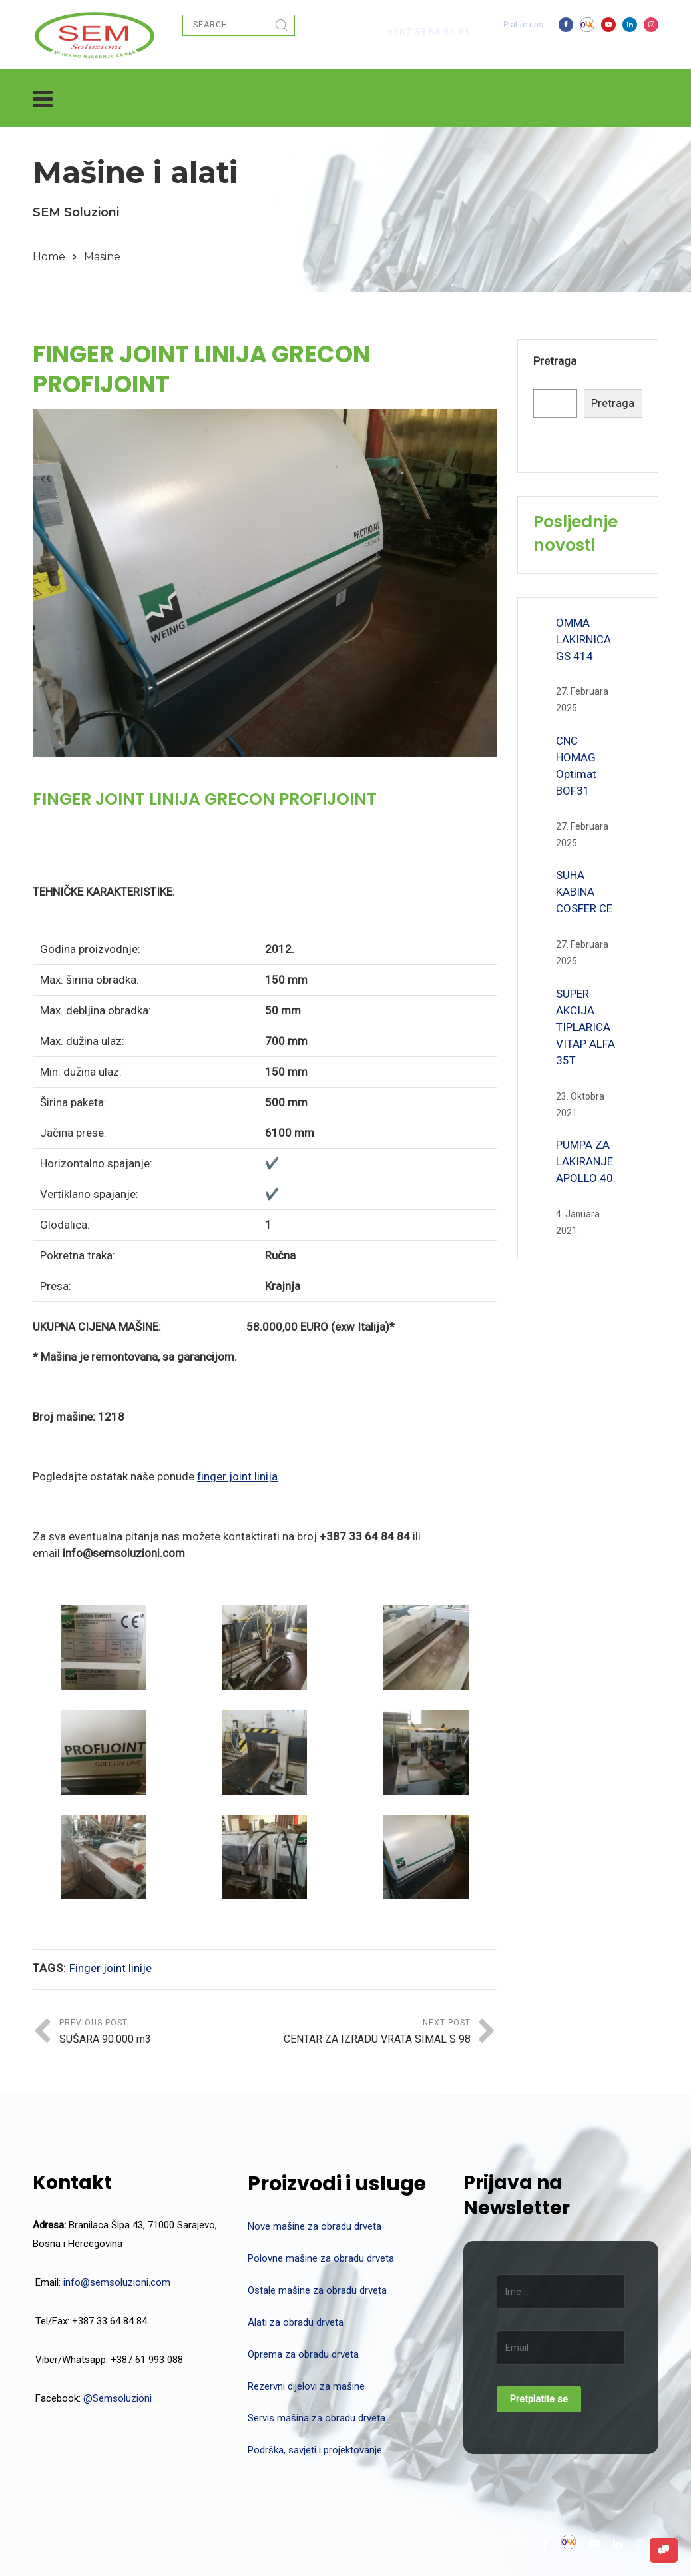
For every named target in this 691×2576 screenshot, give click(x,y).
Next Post (368, 2033)
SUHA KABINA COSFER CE (584, 891)
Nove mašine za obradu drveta (314, 2226)
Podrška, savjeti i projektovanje (315, 2450)
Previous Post (162, 2033)
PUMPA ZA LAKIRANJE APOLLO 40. (586, 1161)
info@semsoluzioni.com (116, 2282)
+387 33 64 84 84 (428, 32)
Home (49, 256)
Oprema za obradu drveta (303, 2354)
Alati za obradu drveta (296, 2322)
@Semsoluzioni (117, 2398)
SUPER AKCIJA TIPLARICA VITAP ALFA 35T (585, 1027)
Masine (102, 256)
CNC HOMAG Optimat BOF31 (576, 765)
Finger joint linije (110, 1968)
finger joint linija (237, 1476)
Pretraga (554, 361)
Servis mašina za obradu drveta (316, 2418)
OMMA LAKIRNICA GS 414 (583, 639)
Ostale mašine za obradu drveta (317, 2290)
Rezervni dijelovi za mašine (306, 2386)
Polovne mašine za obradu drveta (321, 2258)
